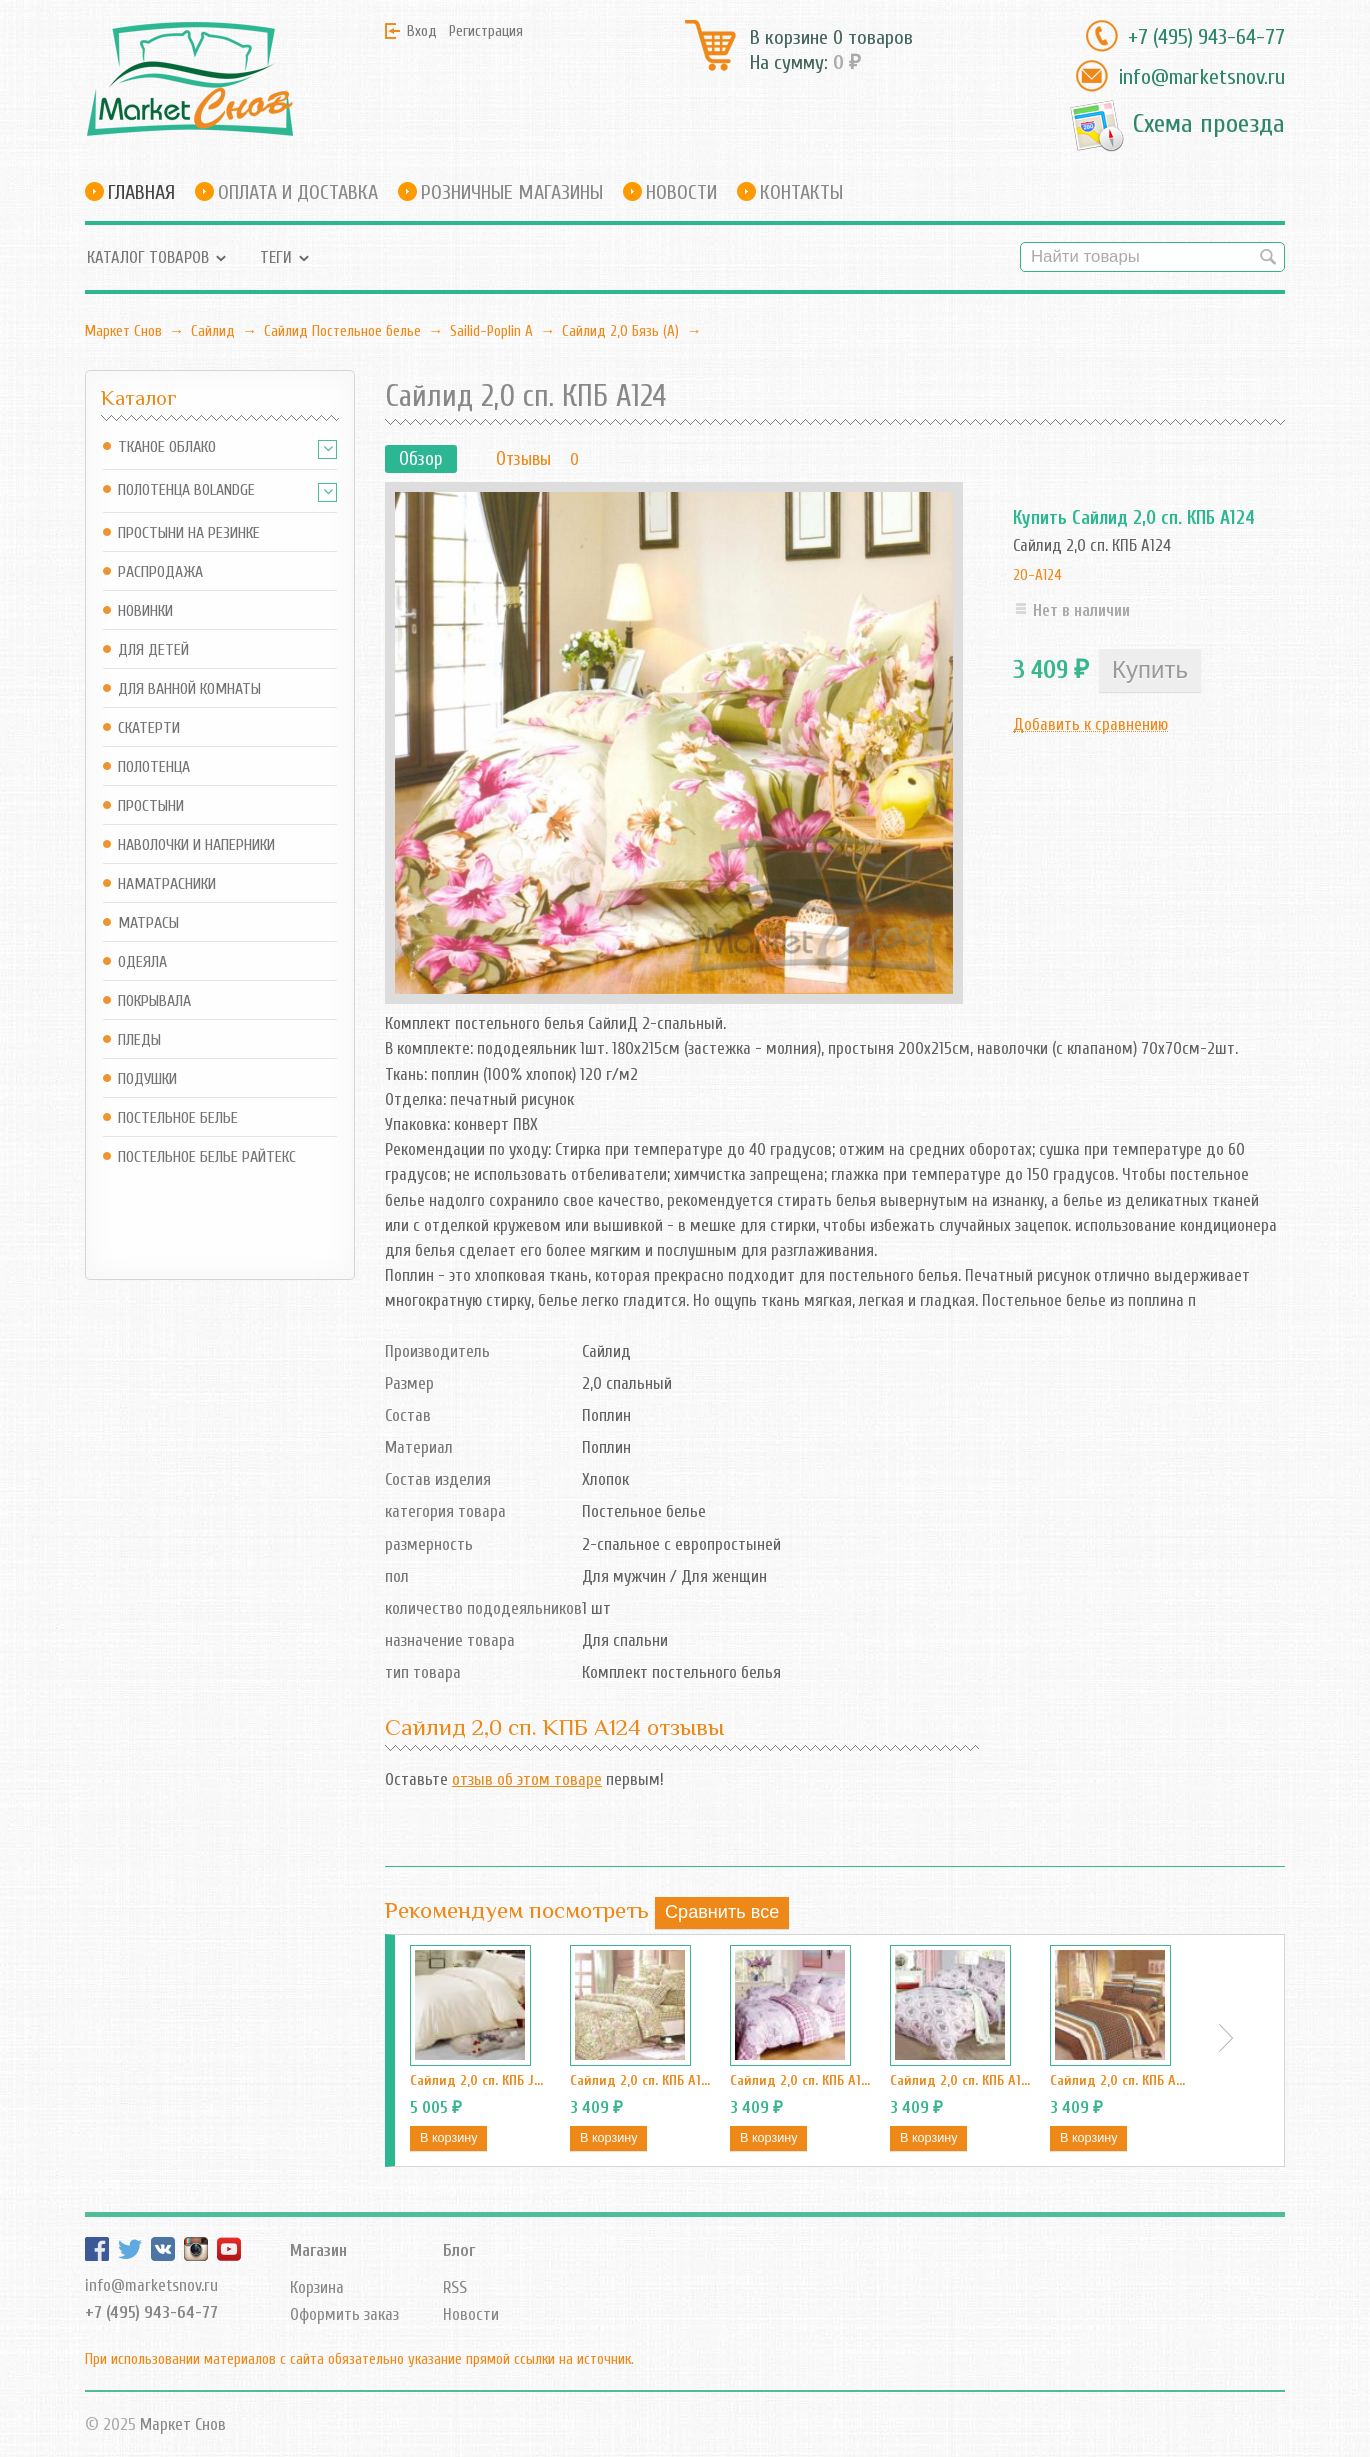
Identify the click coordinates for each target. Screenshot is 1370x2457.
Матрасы (148, 923)
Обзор (421, 459)
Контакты (801, 192)
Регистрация (486, 31)
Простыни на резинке (189, 533)
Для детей (153, 650)
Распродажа (160, 572)
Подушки (147, 1079)
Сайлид (213, 331)
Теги (276, 257)
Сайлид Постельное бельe (342, 331)
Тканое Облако (167, 447)
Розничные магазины (512, 192)
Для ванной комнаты (189, 689)
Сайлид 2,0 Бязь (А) (620, 331)
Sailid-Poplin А (491, 331)
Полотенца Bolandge (186, 490)
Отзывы (523, 459)
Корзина (317, 2287)
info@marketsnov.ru (1201, 77)
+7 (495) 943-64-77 (1206, 37)
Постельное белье (178, 1118)
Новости (681, 192)
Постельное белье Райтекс (207, 1157)
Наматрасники (167, 884)
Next (1226, 2038)
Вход (422, 31)
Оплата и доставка (298, 192)
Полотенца (154, 767)
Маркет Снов (123, 331)
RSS (455, 2287)
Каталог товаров (148, 257)
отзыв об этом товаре (527, 1779)
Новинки (145, 611)
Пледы (139, 1040)
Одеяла (142, 962)
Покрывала (154, 1001)
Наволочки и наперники (196, 845)
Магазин (318, 2250)
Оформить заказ (344, 2314)
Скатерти (149, 728)
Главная (141, 192)
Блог (459, 2250)
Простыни (151, 806)
